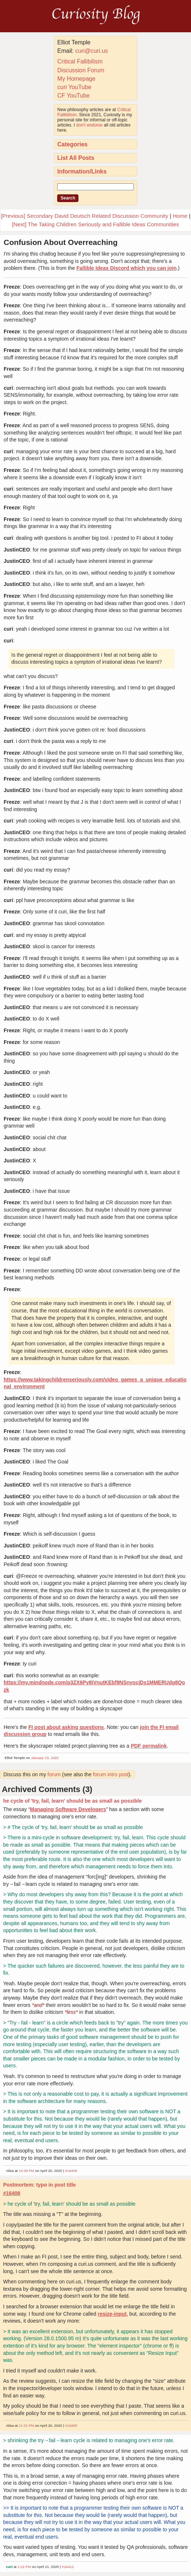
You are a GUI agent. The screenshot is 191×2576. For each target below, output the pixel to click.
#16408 (71, 2171)
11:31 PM (26, 2425)
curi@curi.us (91, 51)
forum (54, 1774)
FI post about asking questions (66, 1727)
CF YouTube (73, 95)
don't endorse (89, 125)
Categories (72, 144)
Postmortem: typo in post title (39, 2185)
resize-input (112, 2314)
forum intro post (110, 1774)
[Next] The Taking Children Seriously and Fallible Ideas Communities (95, 224)
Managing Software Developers (68, 1809)
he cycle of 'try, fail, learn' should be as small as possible (72, 1801)
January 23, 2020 (45, 1758)
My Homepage (76, 79)
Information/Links (81, 171)
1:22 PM (24, 2567)
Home (180, 216)
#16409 (71, 2425)
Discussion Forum (80, 70)
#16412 (68, 2567)
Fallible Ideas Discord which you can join (126, 268)
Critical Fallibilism (80, 61)
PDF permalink (149, 1746)
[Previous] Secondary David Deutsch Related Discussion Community (84, 216)
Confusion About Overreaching (61, 242)
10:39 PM (26, 2171)
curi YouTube (74, 87)
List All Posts (75, 158)
